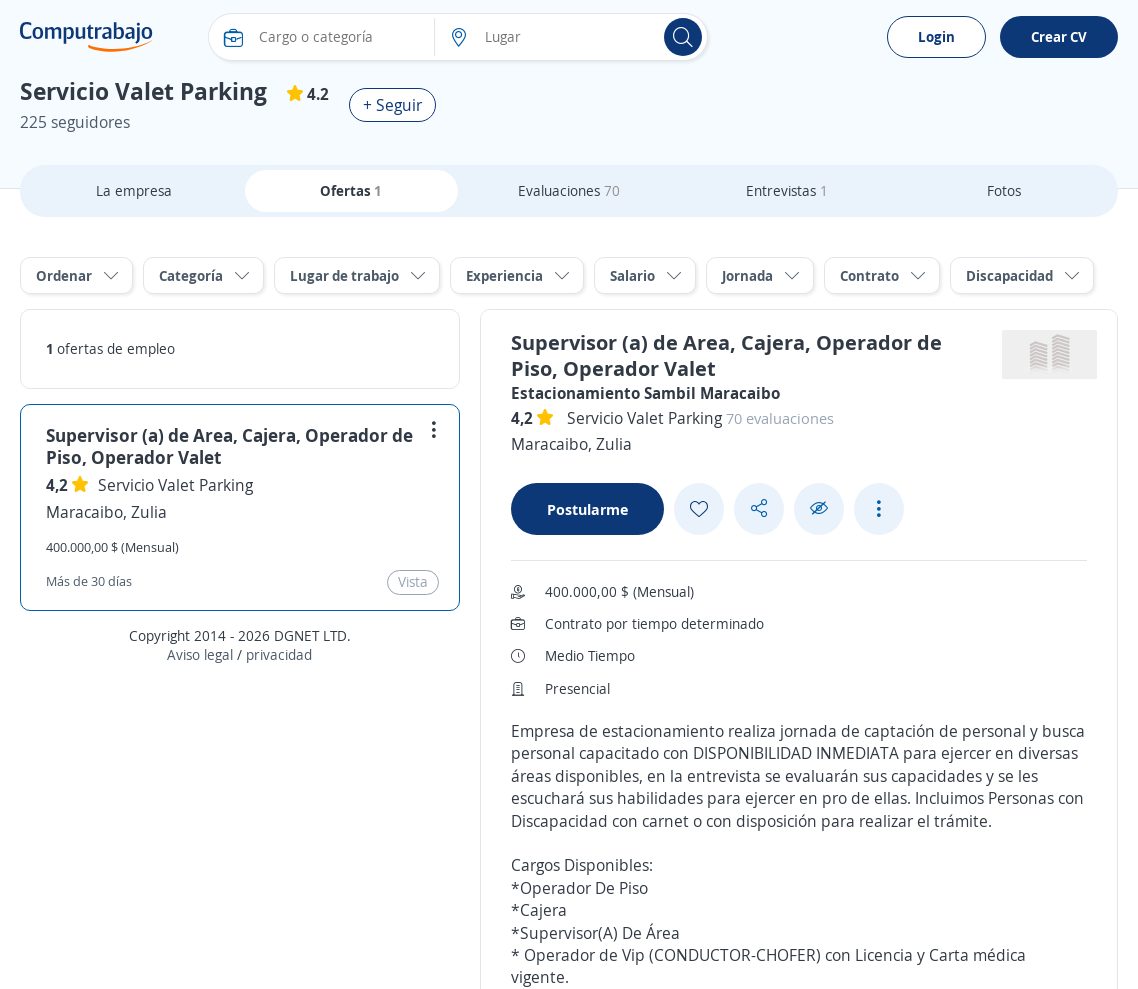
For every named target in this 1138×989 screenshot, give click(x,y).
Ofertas (351, 190)
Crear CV (1059, 36)
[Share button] (759, 508)
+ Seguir (392, 105)
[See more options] (879, 509)
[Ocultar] (819, 508)
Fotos (1004, 190)
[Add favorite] (699, 509)
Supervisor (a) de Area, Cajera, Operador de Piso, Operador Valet (229, 446)
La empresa (134, 190)
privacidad (279, 654)
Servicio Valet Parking (175, 485)
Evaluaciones (569, 190)
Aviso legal (200, 654)
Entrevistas (787, 190)
